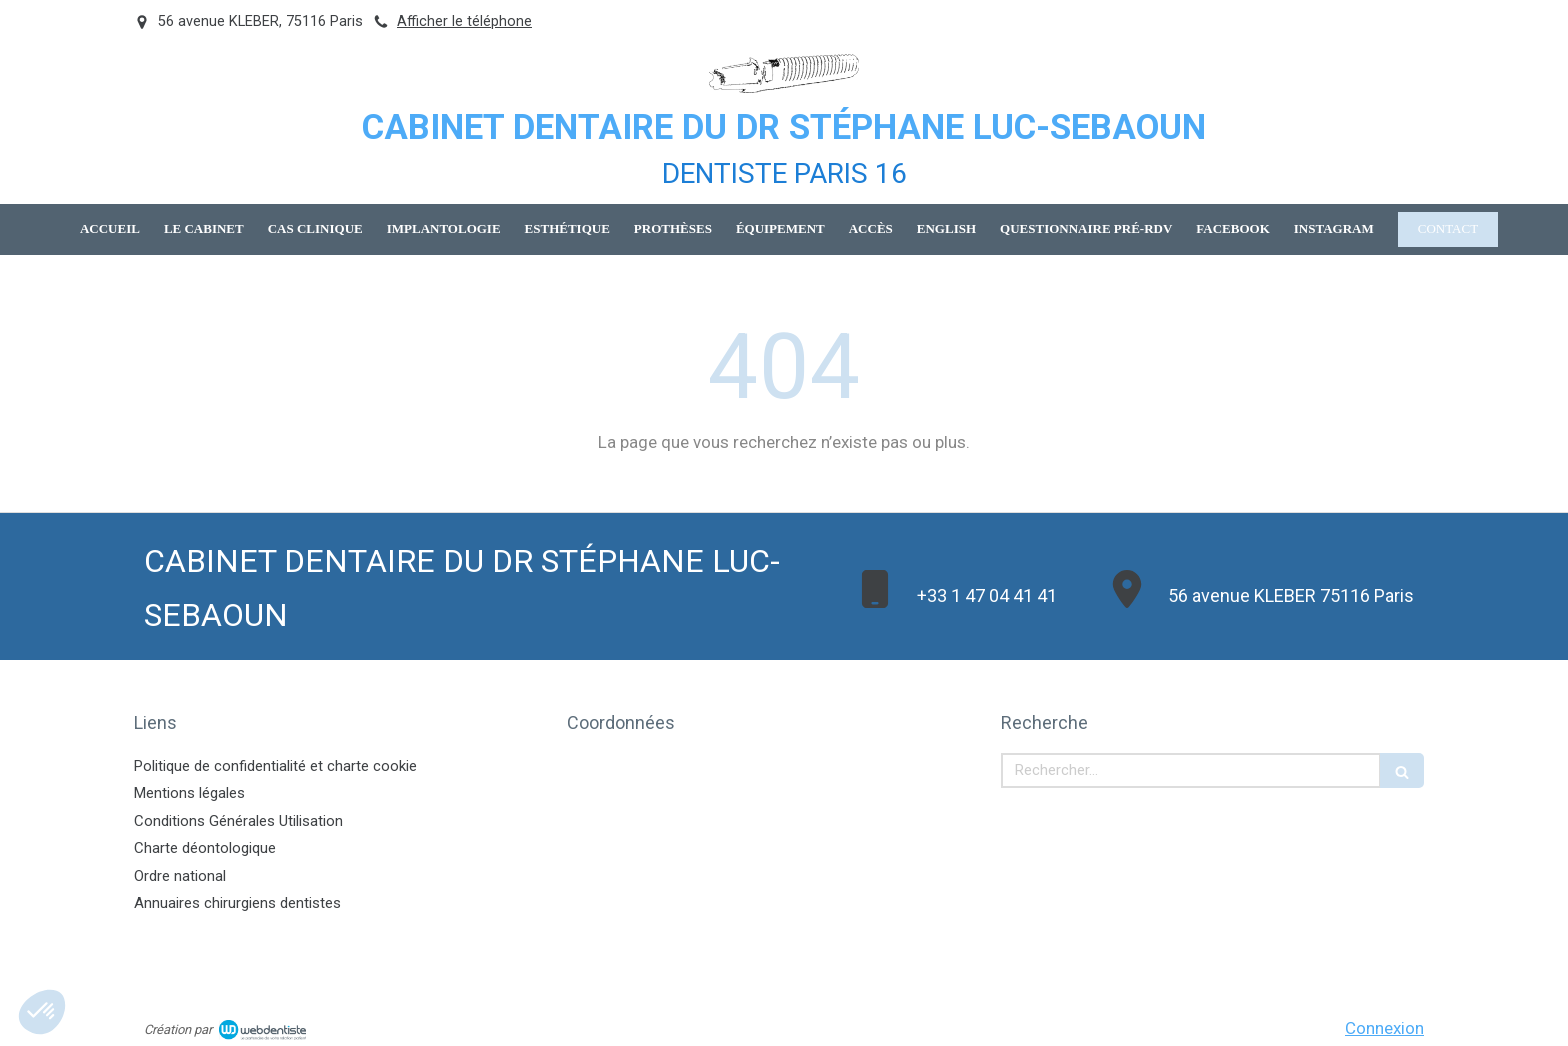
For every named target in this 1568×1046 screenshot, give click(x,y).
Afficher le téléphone (464, 21)
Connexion (1384, 1028)
